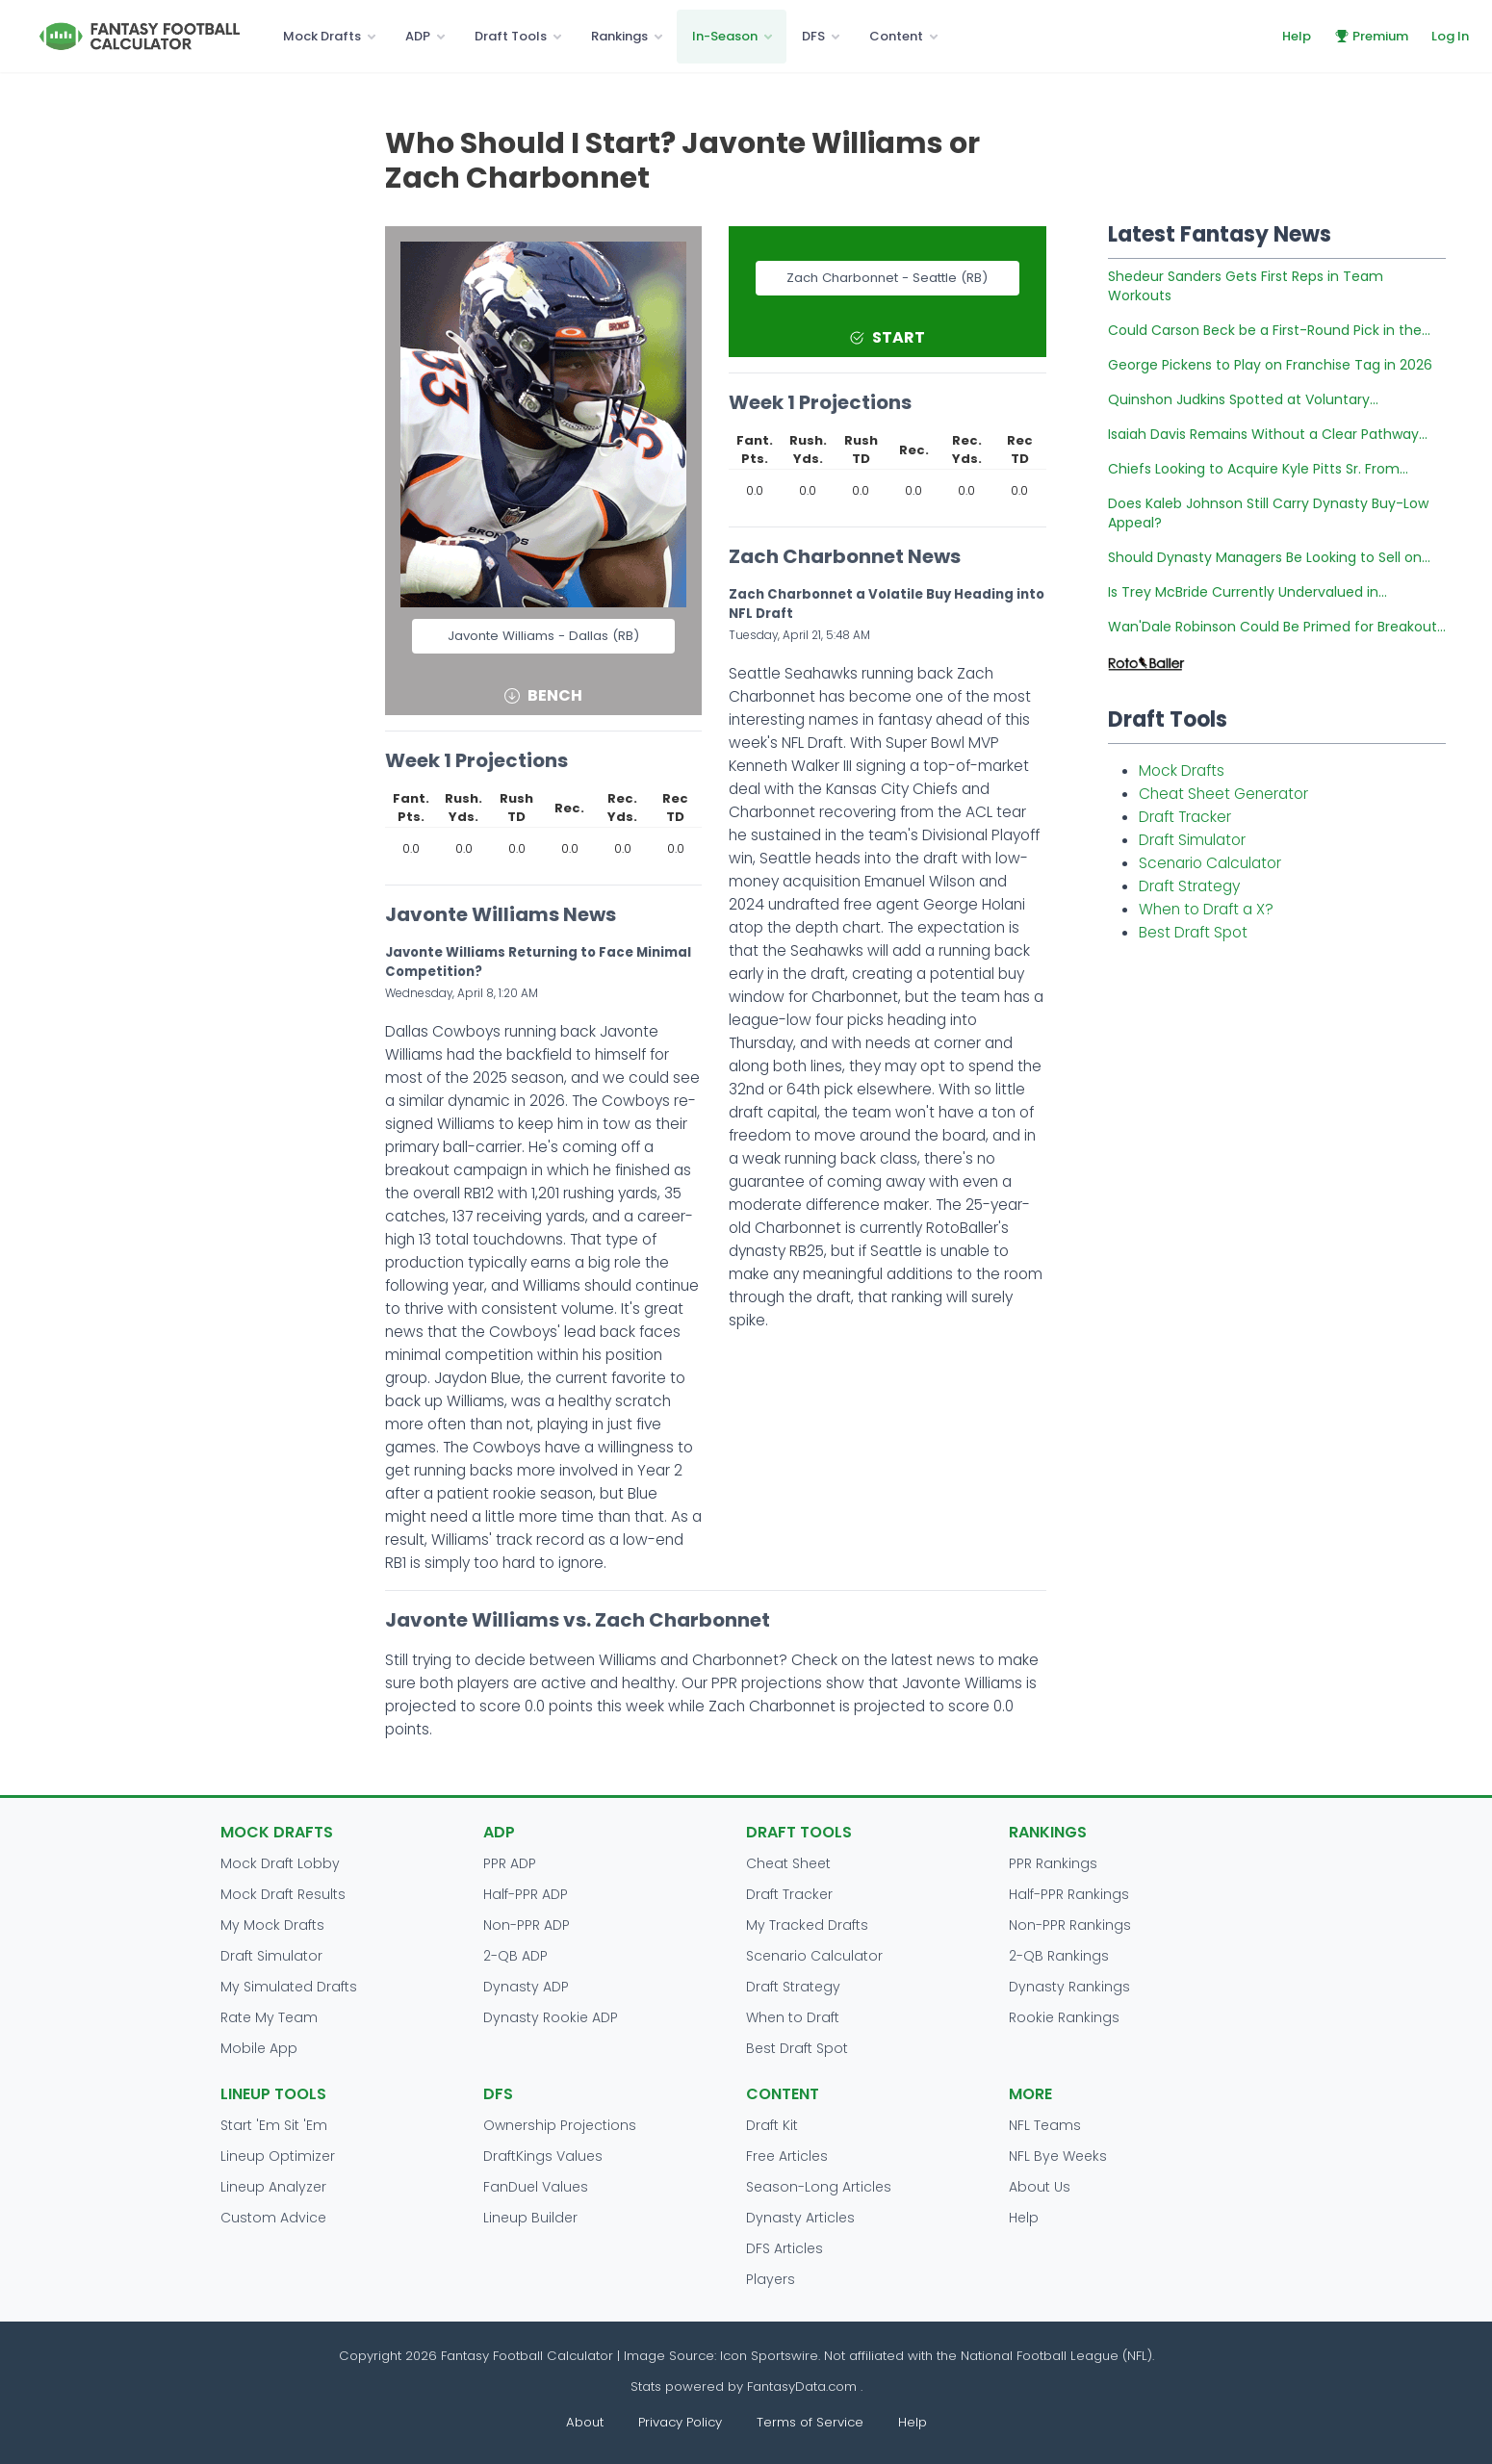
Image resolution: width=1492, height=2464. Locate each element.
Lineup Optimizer (277, 2156)
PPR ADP (509, 1863)
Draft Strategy (1189, 886)
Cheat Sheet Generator (1223, 793)
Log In (1450, 36)
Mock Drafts (322, 36)
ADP (417, 36)
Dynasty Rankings (1069, 1986)
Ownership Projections (559, 2125)
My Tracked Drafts (807, 1925)
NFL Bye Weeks (1058, 2156)
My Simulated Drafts (288, 1986)
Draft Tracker (1185, 817)
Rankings (619, 36)
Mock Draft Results (283, 1894)
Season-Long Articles (818, 2186)
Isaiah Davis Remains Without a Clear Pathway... (1268, 434)
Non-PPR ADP (526, 1925)
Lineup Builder (530, 2217)
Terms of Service (810, 2422)
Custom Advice (273, 2217)
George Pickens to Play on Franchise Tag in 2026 (1270, 364)
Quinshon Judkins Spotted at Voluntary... (1243, 399)
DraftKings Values (543, 2156)
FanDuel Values (535, 2186)
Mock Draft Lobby (280, 1863)
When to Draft (792, 2017)
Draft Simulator (1192, 840)
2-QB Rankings (1059, 1955)
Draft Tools (511, 36)
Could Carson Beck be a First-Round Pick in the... (1269, 330)
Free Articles (787, 2156)
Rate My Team (269, 2017)
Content (896, 36)
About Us (1039, 2186)
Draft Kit (772, 2125)
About (585, 2422)
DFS (813, 36)
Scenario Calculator (1210, 863)
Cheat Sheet (788, 1863)
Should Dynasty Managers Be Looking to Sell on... (1269, 557)
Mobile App (258, 2048)
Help (1296, 36)
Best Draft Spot (1193, 932)
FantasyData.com (804, 2386)
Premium (1371, 36)
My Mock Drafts (272, 1925)
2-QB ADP (515, 1955)
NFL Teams (1045, 2125)
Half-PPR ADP (525, 1894)
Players (770, 2279)
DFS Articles (784, 2248)
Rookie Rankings (1064, 2017)
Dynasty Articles (800, 2217)
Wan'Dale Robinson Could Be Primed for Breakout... (1277, 626)
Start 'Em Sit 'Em (273, 2125)
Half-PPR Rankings (1069, 1894)
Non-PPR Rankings (1070, 1925)
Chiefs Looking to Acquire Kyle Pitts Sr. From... (1258, 468)
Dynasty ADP (526, 1986)
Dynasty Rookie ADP (550, 2017)
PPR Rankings (1053, 1863)
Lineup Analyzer (273, 2186)
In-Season (725, 36)
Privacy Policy (680, 2422)
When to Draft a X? (1206, 909)
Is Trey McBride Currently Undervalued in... (1247, 592)
